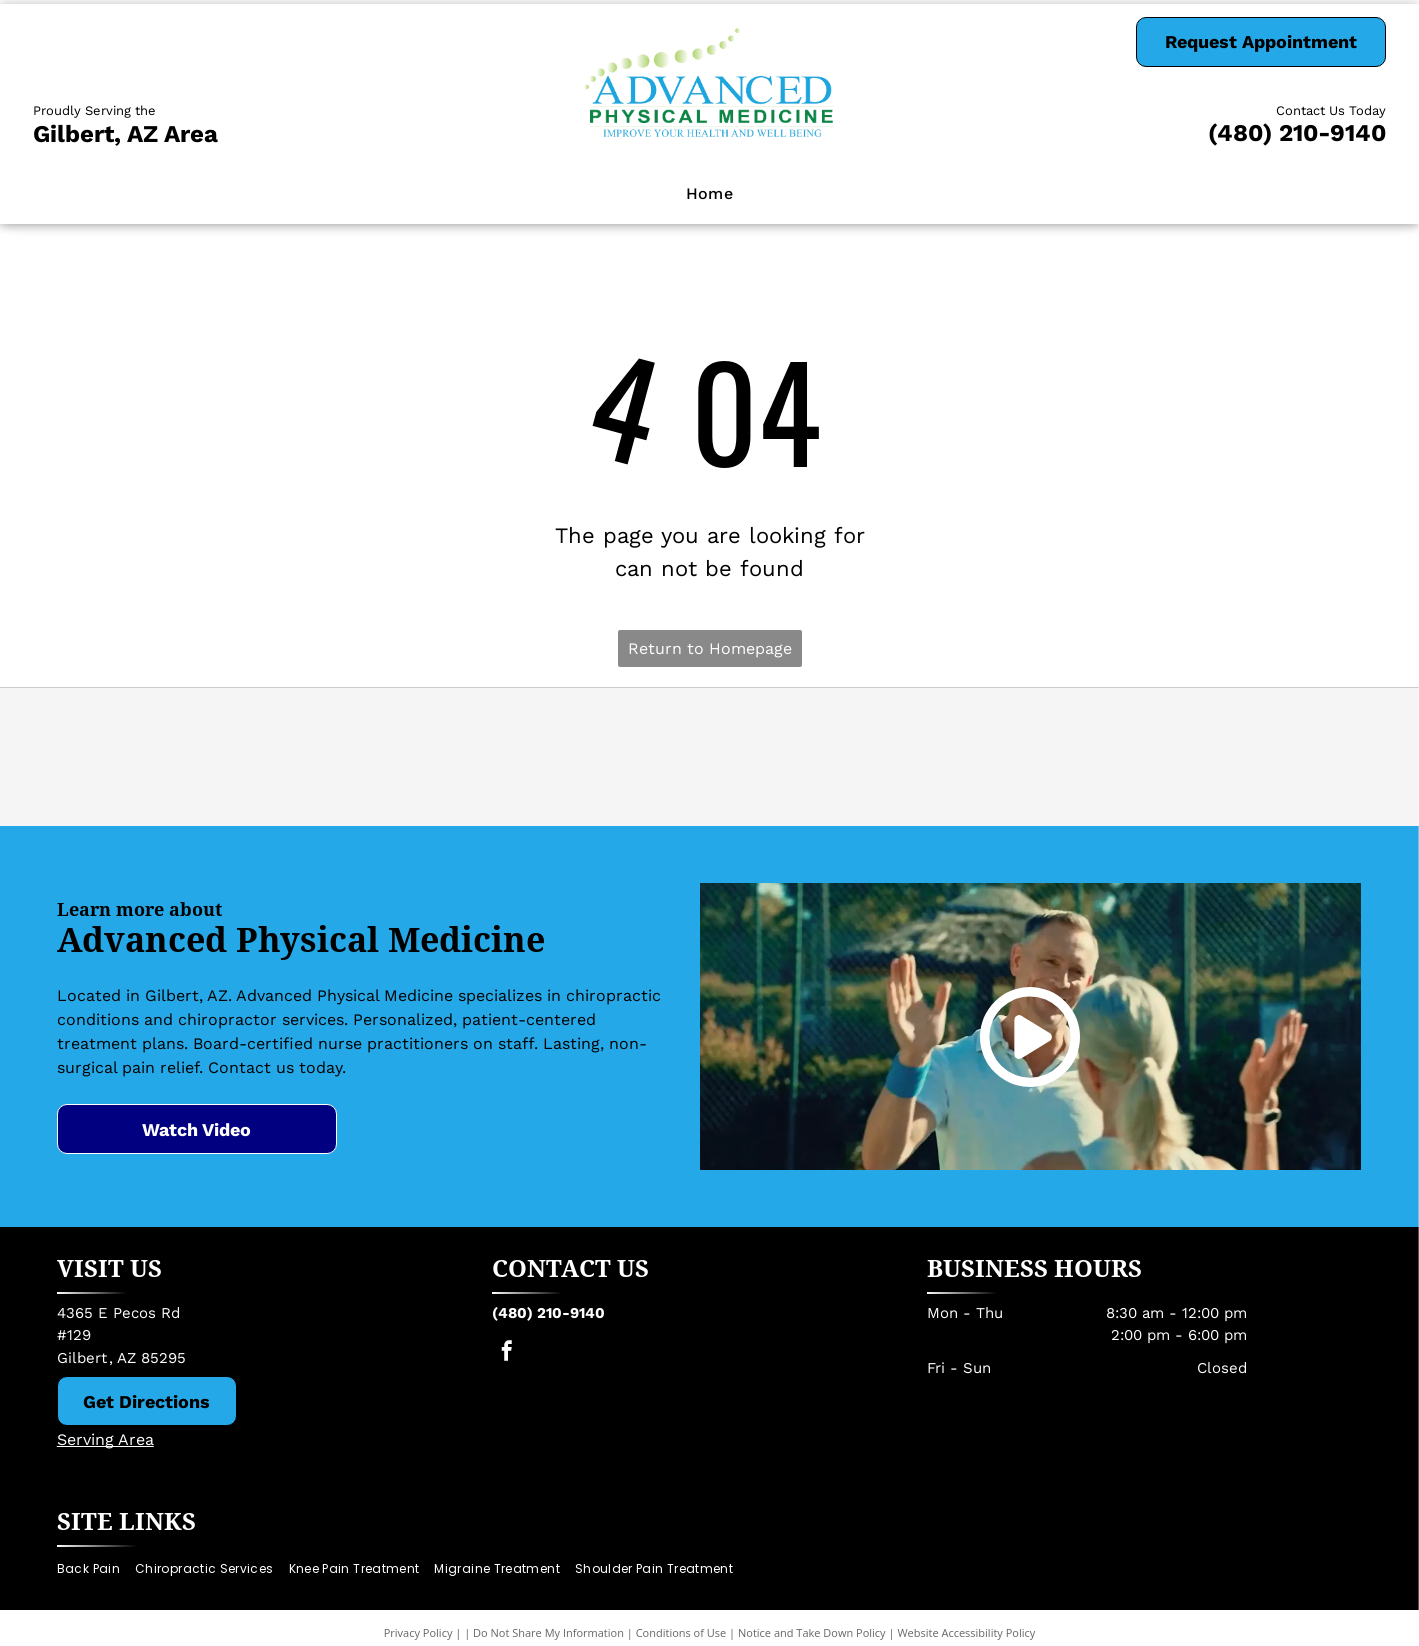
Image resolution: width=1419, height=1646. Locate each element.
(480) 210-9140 (1297, 133)
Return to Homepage (710, 648)
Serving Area (105, 1439)
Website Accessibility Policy (966, 1632)
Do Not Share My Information (548, 1632)
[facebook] (507, 1353)
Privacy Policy (418, 1632)
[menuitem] (710, 194)
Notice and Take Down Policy (812, 1632)
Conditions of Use (681, 1632)
